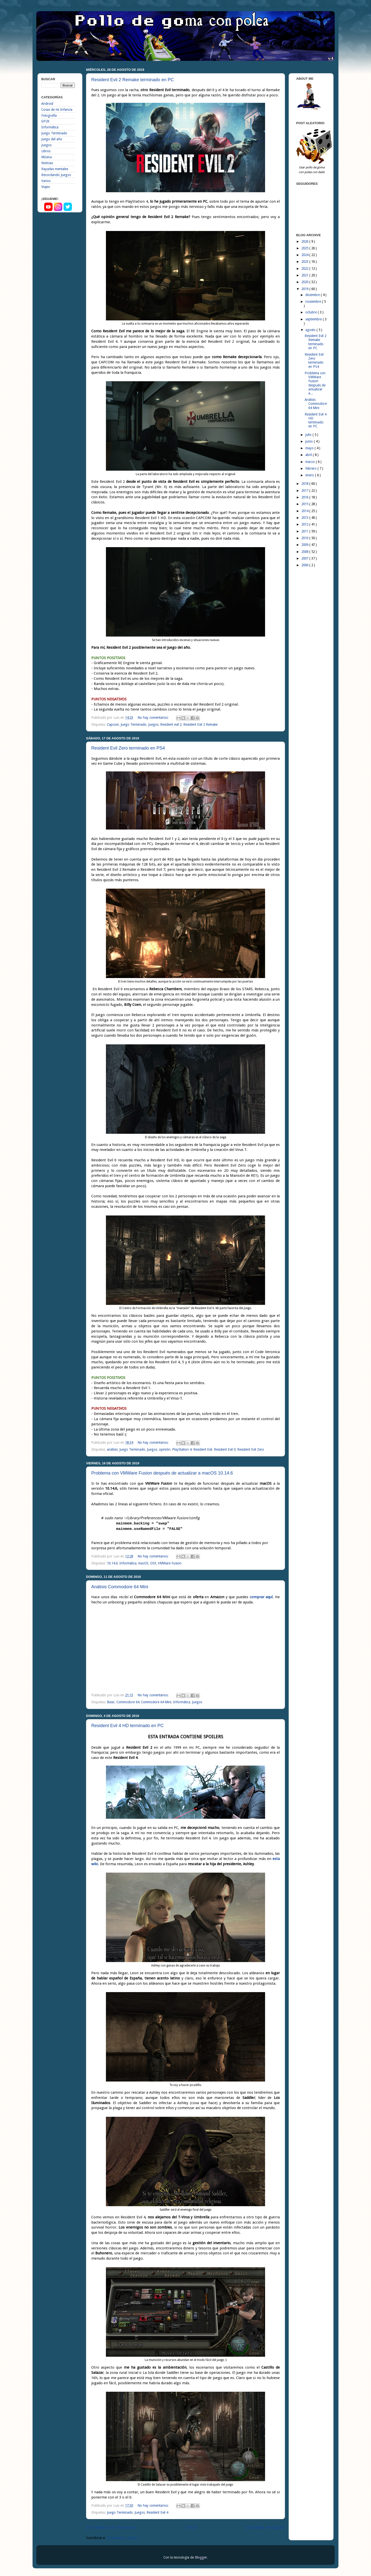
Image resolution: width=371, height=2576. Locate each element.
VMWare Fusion (170, 1563)
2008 (305, 552)
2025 (305, 248)
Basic (111, 1702)
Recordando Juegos (56, 175)
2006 (305, 565)
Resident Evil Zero (250, 1449)
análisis (112, 1449)
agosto (311, 330)
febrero (311, 468)
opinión (164, 1449)
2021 (305, 275)
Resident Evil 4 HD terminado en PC (127, 1725)
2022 (305, 268)
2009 (305, 545)
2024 (305, 255)
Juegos (153, 724)
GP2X (45, 121)
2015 (305, 504)
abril (309, 455)
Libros (45, 151)
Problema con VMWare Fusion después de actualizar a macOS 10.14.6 (162, 1473)
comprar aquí (261, 1597)
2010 (305, 538)
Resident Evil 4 (157, 2512)
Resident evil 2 (171, 724)
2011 (305, 531)
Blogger (201, 2557)
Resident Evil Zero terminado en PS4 (128, 748)
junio (309, 441)
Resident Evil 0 (224, 1449)
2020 (305, 282)
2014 (305, 511)
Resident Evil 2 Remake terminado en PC (132, 79)
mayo (310, 448)
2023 (305, 262)
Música (46, 157)
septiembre (314, 319)
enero (310, 475)
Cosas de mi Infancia (56, 110)
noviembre (313, 301)
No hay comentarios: (154, 718)
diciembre (313, 295)
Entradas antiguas (265, 2527)
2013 (305, 518)
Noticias (47, 163)
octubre (311, 312)
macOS (143, 1563)
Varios (45, 181)
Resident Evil (202, 1449)
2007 (305, 558)
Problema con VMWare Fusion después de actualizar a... (315, 383)
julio (309, 435)
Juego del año (51, 139)
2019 (305, 289)
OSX (153, 1563)
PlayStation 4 (181, 1449)
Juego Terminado (133, 724)
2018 (305, 484)
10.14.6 (112, 1563)
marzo (310, 462)
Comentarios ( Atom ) (122, 2538)
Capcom (113, 724)
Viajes (45, 187)
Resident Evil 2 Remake (200, 724)
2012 (305, 524)
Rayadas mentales (54, 169)
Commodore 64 (127, 1702)
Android (47, 104)
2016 (305, 497)
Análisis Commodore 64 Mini (119, 1586)
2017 (305, 490)
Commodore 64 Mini (156, 1702)
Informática (128, 1563)
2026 (305, 241)
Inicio (191, 2527)
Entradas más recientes (111, 2527)
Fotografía (49, 115)
